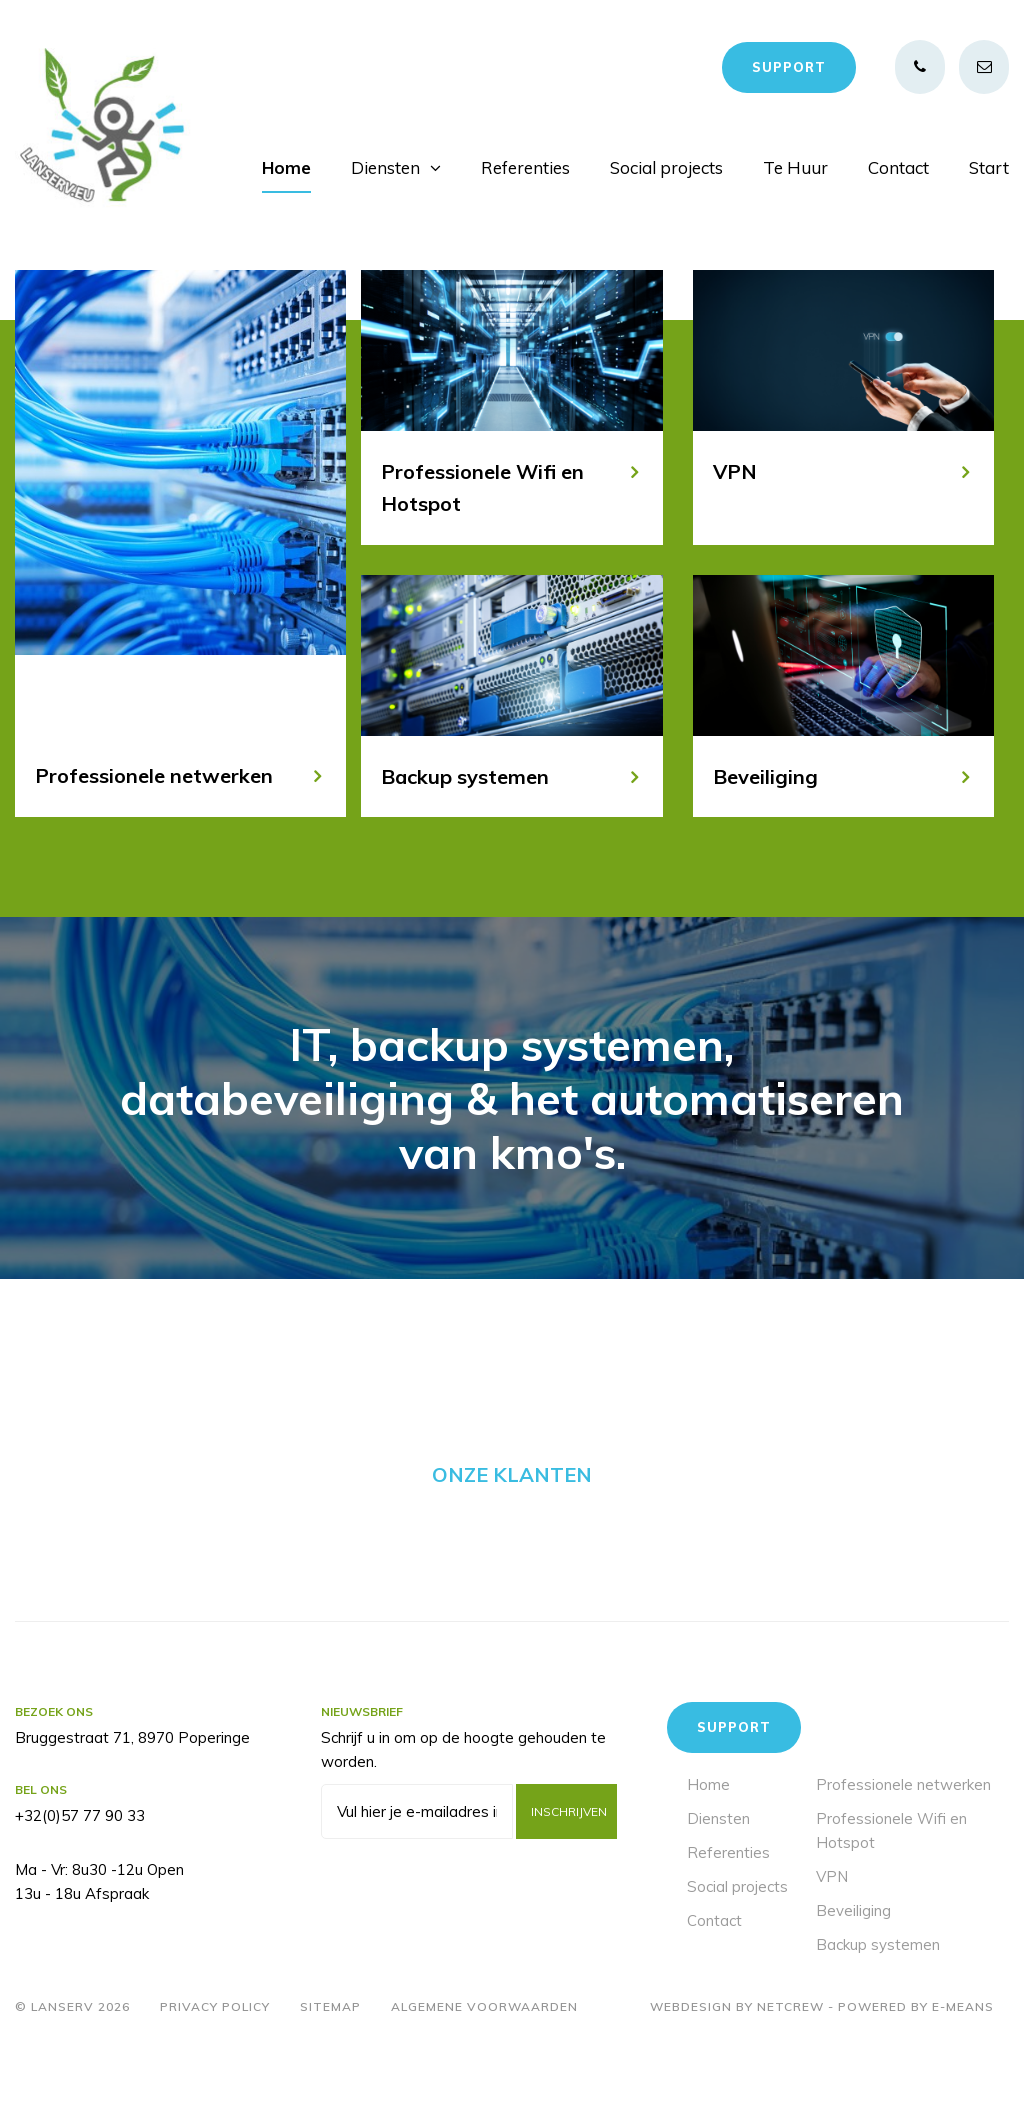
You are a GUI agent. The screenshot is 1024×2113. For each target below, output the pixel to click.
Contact (898, 167)
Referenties (525, 167)
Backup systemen (878, 2016)
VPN (832, 1948)
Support (789, 67)
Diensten (385, 167)
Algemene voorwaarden (484, 2078)
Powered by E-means (916, 2078)
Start (989, 167)
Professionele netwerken (903, 1856)
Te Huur (795, 167)
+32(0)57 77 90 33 (80, 1887)
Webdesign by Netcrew (737, 2078)
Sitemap (330, 2078)
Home (286, 167)
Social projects (666, 167)
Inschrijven (569, 1883)
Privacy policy (215, 2078)
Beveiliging (853, 1982)
